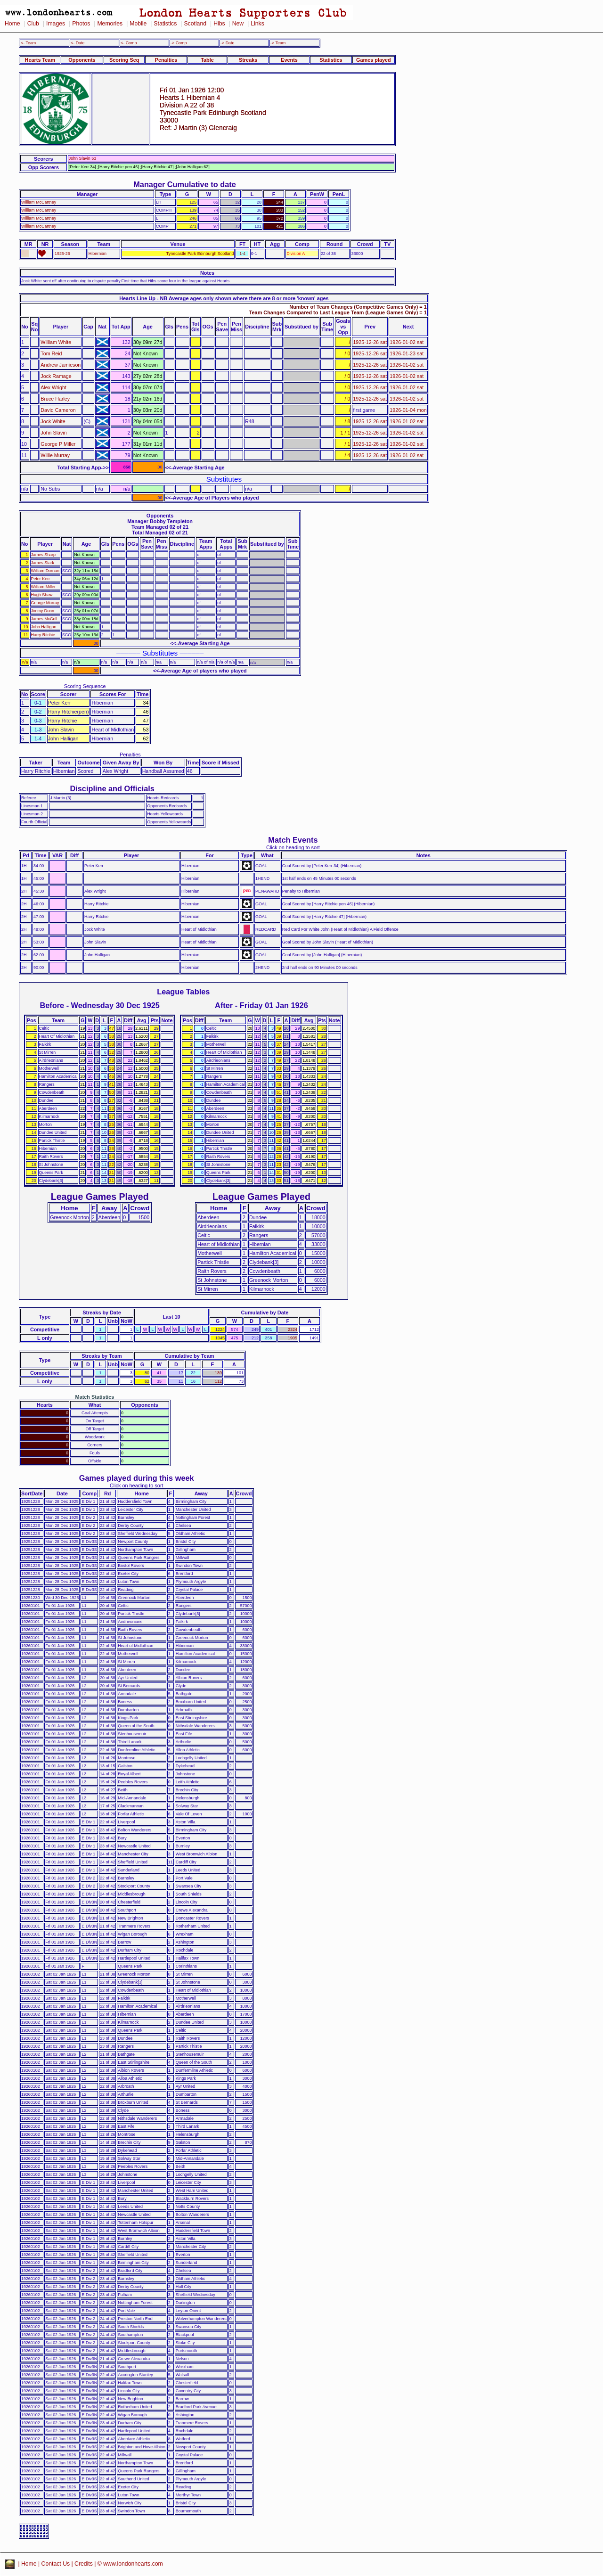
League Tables (183, 991)
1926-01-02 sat (407, 342)
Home (12, 23)
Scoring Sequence (85, 686)
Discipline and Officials (112, 788)
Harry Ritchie (43, 634)
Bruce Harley (55, 399)
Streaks (248, 60)
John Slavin (53, 432)
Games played (373, 60)
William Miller (43, 586)
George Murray (45, 602)
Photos (81, 23)
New (238, 23)
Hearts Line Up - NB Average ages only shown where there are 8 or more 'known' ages (223, 298)
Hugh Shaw (42, 594)
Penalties (166, 60)
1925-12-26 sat (370, 342)
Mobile (138, 23)
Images (55, 23)
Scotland (195, 23)
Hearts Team (40, 60)
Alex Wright (53, 387)
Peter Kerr (40, 578)
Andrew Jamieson (61, 365)
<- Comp (129, 43)
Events (289, 60)
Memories (109, 23)
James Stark (43, 562)
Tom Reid (51, 353)
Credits (83, 2563)
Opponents (81, 60)
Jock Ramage (56, 376)
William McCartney (38, 202)
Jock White (53, 421)
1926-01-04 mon (408, 410)
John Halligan (44, 626)
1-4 (242, 253)
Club (33, 23)
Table (207, 60)
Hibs (219, 23)
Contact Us (55, 2563)
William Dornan (45, 570)
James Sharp (43, 554)
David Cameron (58, 410)
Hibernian (97, 253)
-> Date (227, 43)
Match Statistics (94, 1397)
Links (257, 23)
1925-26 (62, 253)
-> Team (277, 43)
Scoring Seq (124, 60)
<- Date (77, 43)
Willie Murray (55, 455)
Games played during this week (136, 1478)
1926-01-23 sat (407, 353)
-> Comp (179, 43)
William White (56, 342)
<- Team (28, 43)
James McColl (44, 618)
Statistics (165, 23)
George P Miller (58, 444)
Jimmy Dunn (43, 610)
